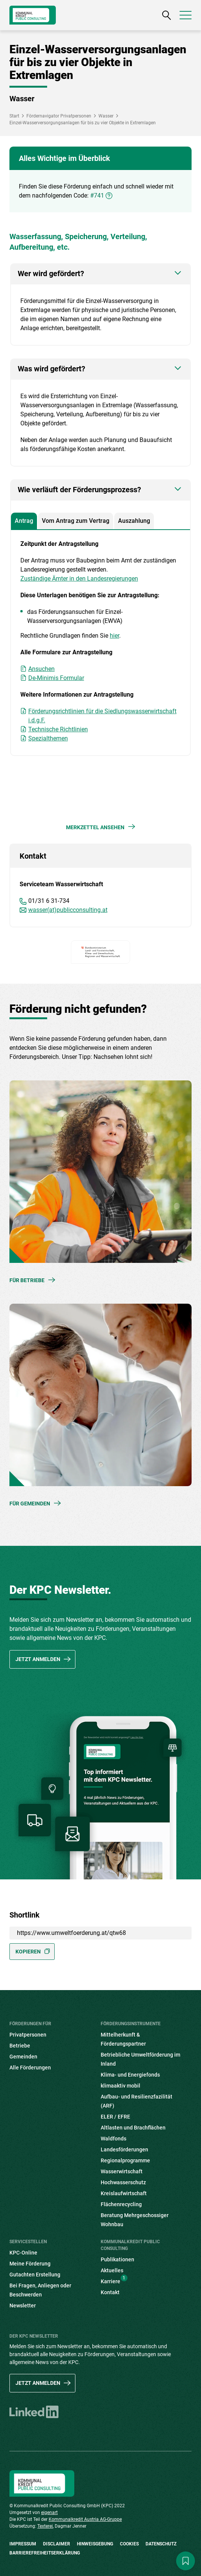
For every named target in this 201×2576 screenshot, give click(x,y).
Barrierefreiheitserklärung (44, 2553)
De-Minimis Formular (56, 677)
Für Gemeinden (29, 1503)
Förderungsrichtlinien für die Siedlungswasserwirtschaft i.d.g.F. (102, 716)
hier (114, 635)
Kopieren (28, 1952)
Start (14, 116)
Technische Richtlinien (58, 729)
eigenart (49, 2512)
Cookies (129, 2544)
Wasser (106, 116)
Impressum (22, 2544)
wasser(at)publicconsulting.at (67, 909)
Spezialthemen (48, 738)
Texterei (45, 2526)
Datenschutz (161, 2544)
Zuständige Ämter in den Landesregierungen (79, 578)
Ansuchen (41, 668)
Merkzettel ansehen (95, 827)
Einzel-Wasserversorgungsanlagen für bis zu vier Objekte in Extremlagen (82, 122)
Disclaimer (56, 2544)
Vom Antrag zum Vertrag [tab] (75, 520)
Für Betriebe (26, 1280)
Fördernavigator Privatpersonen (58, 116)
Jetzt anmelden (37, 1659)
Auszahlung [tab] (134, 520)
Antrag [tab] (24, 520)
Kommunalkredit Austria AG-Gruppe (85, 2519)
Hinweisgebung (95, 2544)
